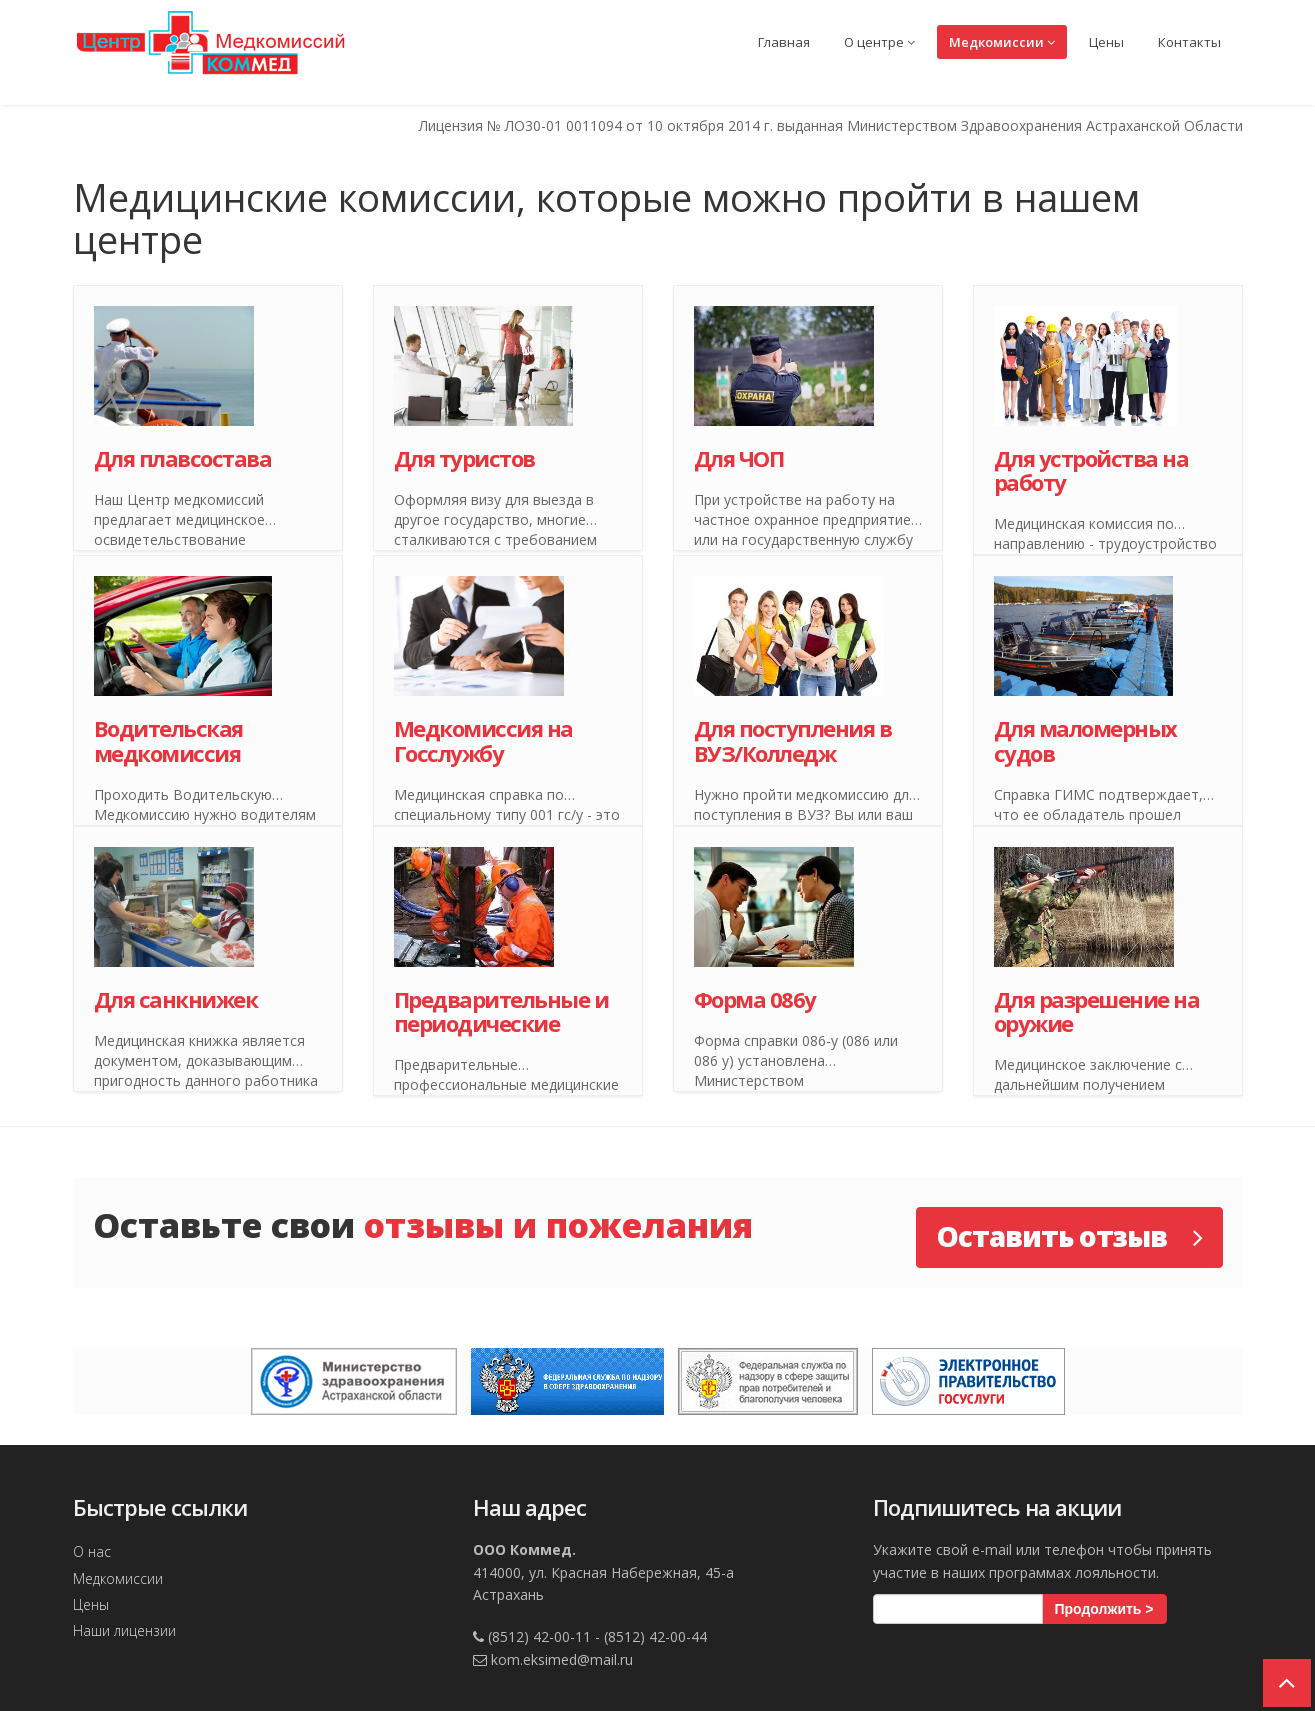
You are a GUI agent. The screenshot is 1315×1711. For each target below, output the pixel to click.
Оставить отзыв (1069, 1236)
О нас (92, 1551)
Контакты (1189, 42)
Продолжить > (1104, 1609)
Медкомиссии (1002, 42)
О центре (879, 42)
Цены (1106, 42)
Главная (784, 42)
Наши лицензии (124, 1630)
